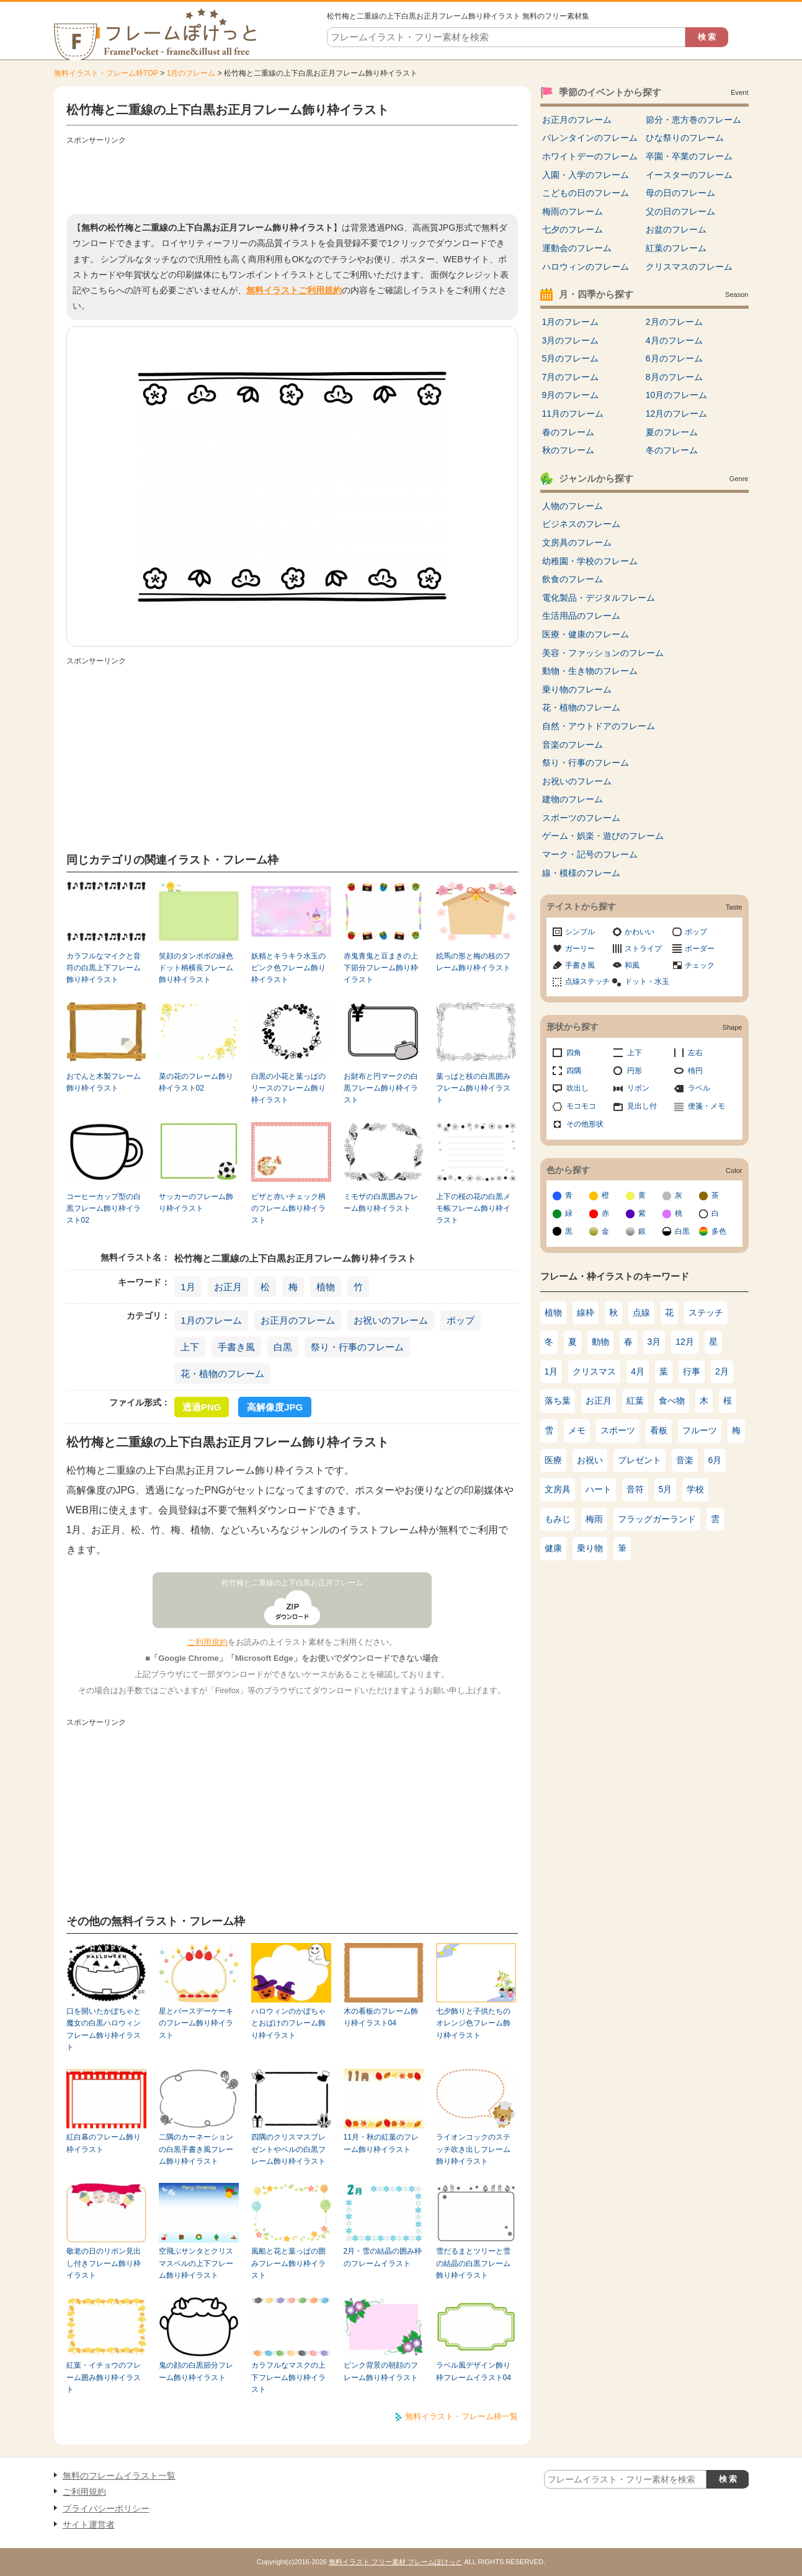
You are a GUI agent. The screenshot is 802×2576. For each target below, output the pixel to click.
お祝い (590, 1460)
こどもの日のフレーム (585, 193)
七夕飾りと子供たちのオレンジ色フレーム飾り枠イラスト (473, 2023)
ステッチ (705, 1312)
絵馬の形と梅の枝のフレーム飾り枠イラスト (473, 962)
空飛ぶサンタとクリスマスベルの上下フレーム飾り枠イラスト (196, 2263)
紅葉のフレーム (676, 248)
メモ (577, 1430)
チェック (700, 965)
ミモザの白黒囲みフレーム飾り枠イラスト (381, 1202)
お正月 (228, 1286)
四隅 (573, 1070)
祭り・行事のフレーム (357, 1347)
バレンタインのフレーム (590, 138)
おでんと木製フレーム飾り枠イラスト (103, 1082)
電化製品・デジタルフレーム (598, 598)
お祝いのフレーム (391, 1320)
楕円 (695, 1070)
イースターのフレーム (689, 175)
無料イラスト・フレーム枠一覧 (461, 2416)
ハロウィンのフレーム (585, 267)
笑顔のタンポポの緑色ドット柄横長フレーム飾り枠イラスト (196, 968)
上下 (189, 1347)
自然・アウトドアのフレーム (598, 726)
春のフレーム (568, 432)
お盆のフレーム (676, 229)
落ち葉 (558, 1400)
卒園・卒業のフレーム (689, 156)
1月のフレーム (191, 73)
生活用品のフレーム (581, 616)
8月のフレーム (674, 377)
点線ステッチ (587, 981)
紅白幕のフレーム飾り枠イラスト (103, 2143)
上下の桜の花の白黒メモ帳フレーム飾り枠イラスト (473, 1208)
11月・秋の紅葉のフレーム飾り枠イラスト (381, 2143)
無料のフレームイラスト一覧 (119, 2476)
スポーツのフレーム (581, 818)
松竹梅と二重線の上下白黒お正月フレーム (292, 1582)
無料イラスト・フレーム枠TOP (106, 73)
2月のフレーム (674, 322)
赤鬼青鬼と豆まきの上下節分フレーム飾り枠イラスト (381, 968)
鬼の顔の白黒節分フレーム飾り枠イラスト (196, 2371)
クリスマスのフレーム (689, 267)
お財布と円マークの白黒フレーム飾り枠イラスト (381, 1088)
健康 (553, 1548)
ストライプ (643, 948)
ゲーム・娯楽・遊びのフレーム (603, 836)
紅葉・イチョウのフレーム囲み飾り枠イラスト (103, 2377)
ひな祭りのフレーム (685, 138)
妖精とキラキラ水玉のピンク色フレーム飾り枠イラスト (288, 968)
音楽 (684, 1460)
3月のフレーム (570, 340)
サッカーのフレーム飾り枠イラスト (196, 1202)
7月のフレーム (570, 377)
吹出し (577, 1088)
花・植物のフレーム (222, 1373)
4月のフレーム (674, 340)
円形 (634, 1070)
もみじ (558, 1519)
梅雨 (594, 1519)
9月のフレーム (570, 395)
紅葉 (635, 1400)
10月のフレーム (677, 395)
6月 (715, 1460)
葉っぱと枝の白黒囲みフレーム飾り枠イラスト (473, 1088)
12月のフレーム (677, 413)
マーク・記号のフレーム (590, 854)
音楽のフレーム (572, 745)
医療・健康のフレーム (585, 634)
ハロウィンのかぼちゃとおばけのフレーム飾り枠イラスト (288, 2023)
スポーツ (617, 1430)
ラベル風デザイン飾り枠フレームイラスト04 (473, 2371)
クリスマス (594, 1371)
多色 (718, 1231)
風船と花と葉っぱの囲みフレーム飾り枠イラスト (288, 2263)
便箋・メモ (706, 1106)
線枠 (585, 1312)
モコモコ (581, 1106)
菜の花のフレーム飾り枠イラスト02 (196, 1082)
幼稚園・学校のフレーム (590, 561)
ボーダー (700, 948)
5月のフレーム (570, 358)
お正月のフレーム (298, 1320)
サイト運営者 (89, 2525)
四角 (573, 1052)
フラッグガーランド (657, 1519)
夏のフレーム (672, 432)
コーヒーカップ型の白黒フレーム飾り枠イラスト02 (103, 1208)
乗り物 (590, 1548)
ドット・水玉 (647, 981)
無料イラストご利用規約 (294, 290)
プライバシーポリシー (106, 2508)
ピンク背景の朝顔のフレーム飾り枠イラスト (381, 2371)
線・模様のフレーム (581, 873)
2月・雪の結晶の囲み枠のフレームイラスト (383, 2257)
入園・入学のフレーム (585, 175)
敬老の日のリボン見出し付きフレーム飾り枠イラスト (103, 2263)
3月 (654, 1342)
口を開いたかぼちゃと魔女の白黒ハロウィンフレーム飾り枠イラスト (103, 2029)
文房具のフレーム (577, 542)
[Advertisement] (292, 177)
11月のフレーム (573, 413)
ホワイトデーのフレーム (590, 156)
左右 (695, 1052)
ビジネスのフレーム (581, 524)
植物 (325, 1286)
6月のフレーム (674, 358)
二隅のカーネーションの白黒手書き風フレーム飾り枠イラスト (196, 2149)
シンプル (580, 931)
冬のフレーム (672, 450)
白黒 (283, 1347)
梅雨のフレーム (572, 211)
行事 (691, 1371)
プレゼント (639, 1460)
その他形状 (585, 1124)
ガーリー (580, 948)
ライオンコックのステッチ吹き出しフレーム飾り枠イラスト (473, 2149)
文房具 (558, 1489)
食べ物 (672, 1400)
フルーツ (699, 1430)
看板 (658, 1430)
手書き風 (236, 1347)
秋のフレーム (568, 450)
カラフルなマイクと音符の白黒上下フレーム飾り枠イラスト (103, 968)
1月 (187, 1286)
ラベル (699, 1088)
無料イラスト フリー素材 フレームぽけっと (395, 2561)
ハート (599, 1489)
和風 (632, 965)
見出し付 (642, 1106)
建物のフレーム (572, 799)
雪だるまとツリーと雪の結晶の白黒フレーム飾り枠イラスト (473, 2263)
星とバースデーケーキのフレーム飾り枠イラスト (196, 2023)
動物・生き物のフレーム (590, 671)
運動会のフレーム (577, 248)
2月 (722, 1371)
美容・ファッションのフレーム (603, 653)
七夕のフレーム (572, 229)
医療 (553, 1460)
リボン (638, 1088)
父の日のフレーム (680, 211)
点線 (641, 1312)
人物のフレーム (572, 506)
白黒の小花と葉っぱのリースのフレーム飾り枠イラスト (288, 1088)
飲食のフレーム (572, 579)
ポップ (461, 1320)
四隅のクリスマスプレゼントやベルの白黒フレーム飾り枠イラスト (288, 2149)
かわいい (639, 931)
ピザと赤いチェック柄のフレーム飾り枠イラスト (288, 1208)
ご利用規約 (207, 1642)
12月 (684, 1342)
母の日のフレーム (680, 193)
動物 (600, 1342)
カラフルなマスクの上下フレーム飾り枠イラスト (288, 2377)
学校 (695, 1489)
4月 (637, 1371)
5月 (665, 1489)
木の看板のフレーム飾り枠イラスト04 (381, 2017)
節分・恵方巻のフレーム (693, 120)
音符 (635, 1489)
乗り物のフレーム (577, 689)
